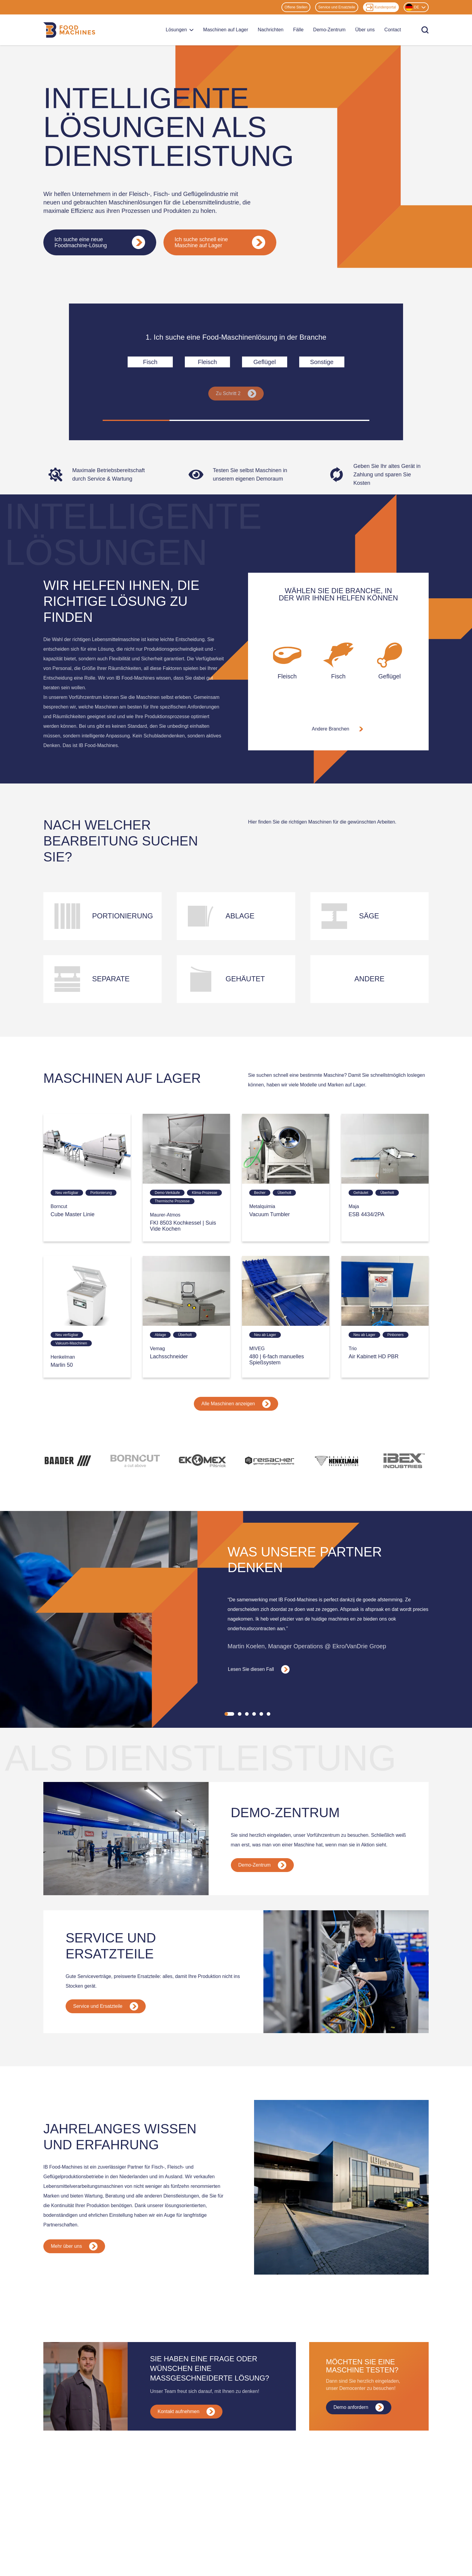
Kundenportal (381, 7)
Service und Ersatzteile (336, 7)
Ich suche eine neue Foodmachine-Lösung (99, 242)
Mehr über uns (74, 2246)
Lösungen (180, 29)
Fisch (150, 362)
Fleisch (207, 362)
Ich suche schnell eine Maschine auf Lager (220, 242)
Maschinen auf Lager (225, 29)
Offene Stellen (295, 7)
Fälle (298, 29)
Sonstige (322, 362)
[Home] (69, 30)
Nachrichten (270, 29)
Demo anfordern (359, 2407)
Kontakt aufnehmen (186, 2411)
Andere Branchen (338, 729)
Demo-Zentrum (329, 29)
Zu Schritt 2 (236, 393)
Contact (392, 29)
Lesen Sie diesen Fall (259, 1669)
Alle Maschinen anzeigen (236, 1404)
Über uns (365, 29)
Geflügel (264, 362)
